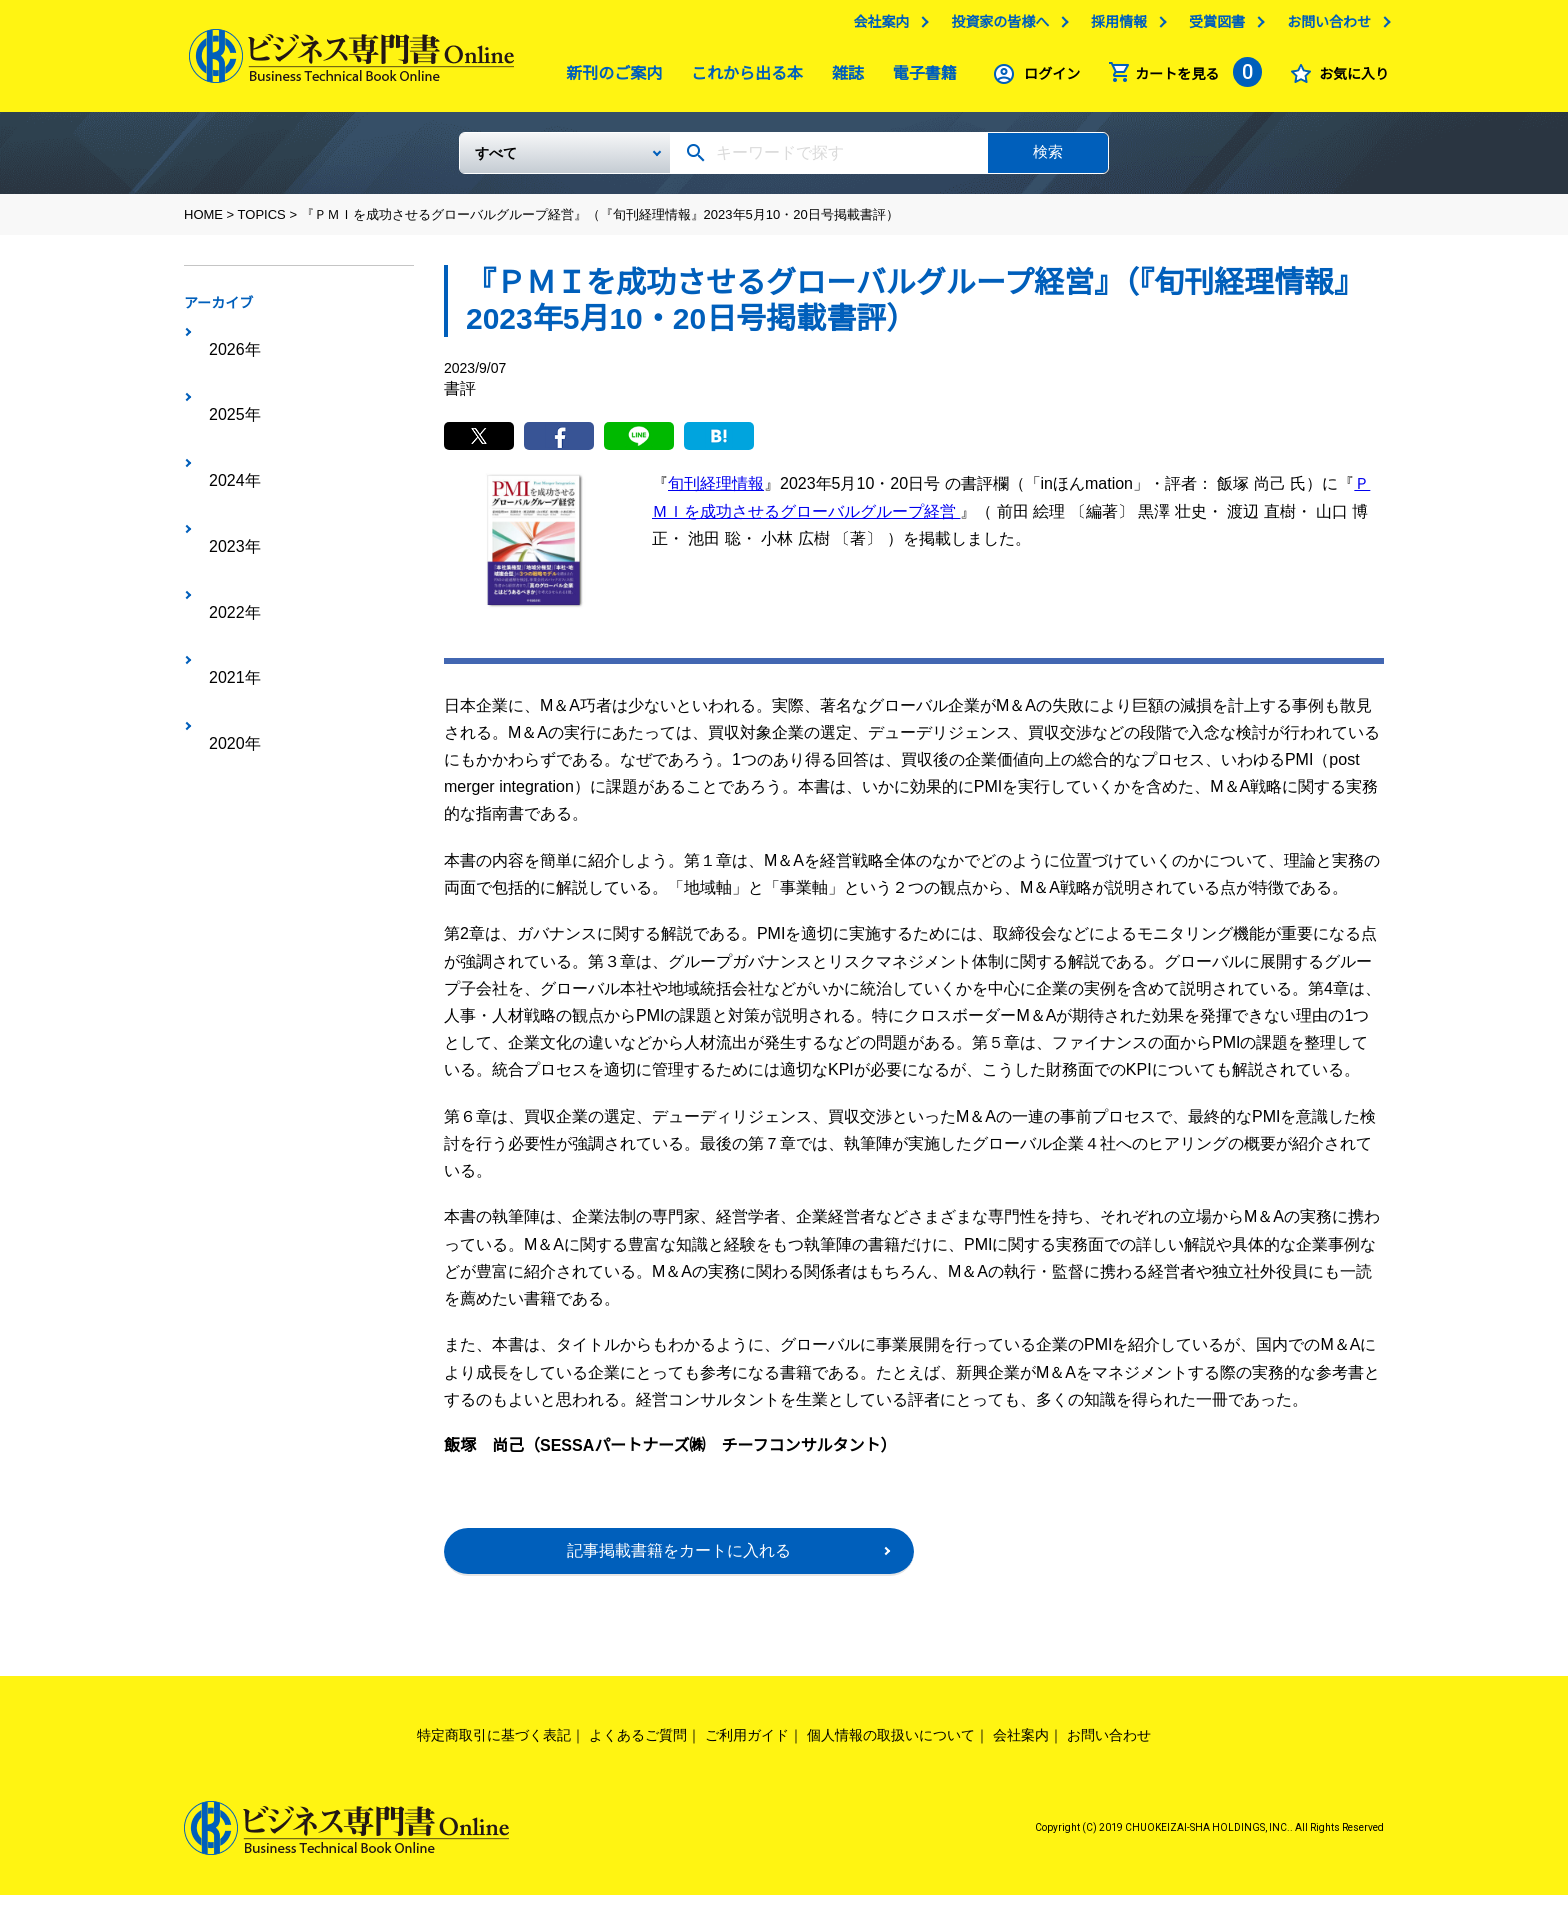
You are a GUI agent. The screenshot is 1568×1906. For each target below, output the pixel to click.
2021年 (225, 496)
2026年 (225, 341)
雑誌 (843, 78)
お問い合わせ (1324, 27)
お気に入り (1349, 79)
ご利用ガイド (747, 1747)
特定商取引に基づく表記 (494, 1747)
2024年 (225, 403)
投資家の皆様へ (995, 27)
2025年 (225, 372)
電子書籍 (920, 78)
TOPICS (262, 222)
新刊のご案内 (609, 78)
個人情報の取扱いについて (891, 1747)
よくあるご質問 (638, 1747)
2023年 (225, 434)
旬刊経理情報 (716, 495)
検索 (1048, 159)
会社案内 (876, 27)
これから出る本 (742, 78)
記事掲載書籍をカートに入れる (679, 1562)
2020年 (225, 527)
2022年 (225, 465)
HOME (203, 222)
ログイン (1047, 79)
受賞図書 (1212, 27)
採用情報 (1114, 27)
